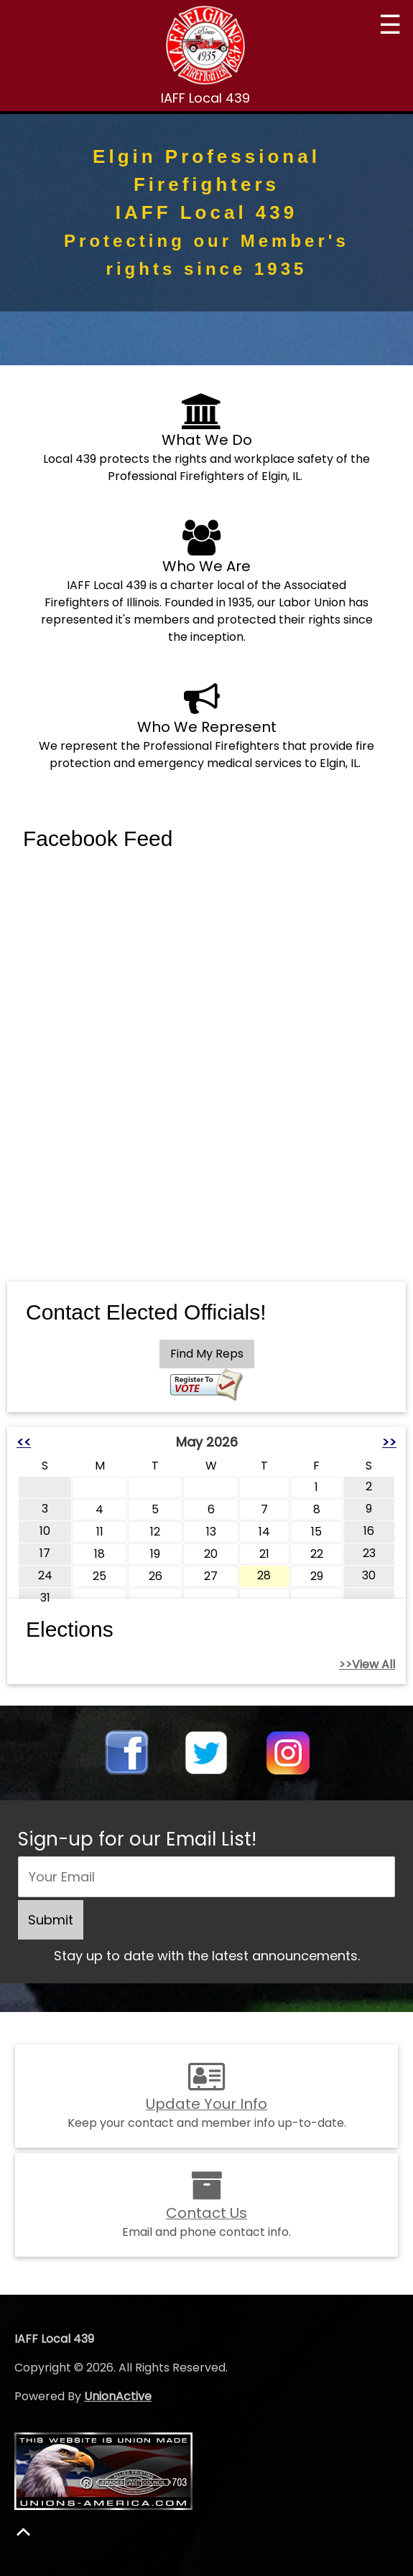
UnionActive (118, 2396)
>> (389, 1442)
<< (24, 1442)
